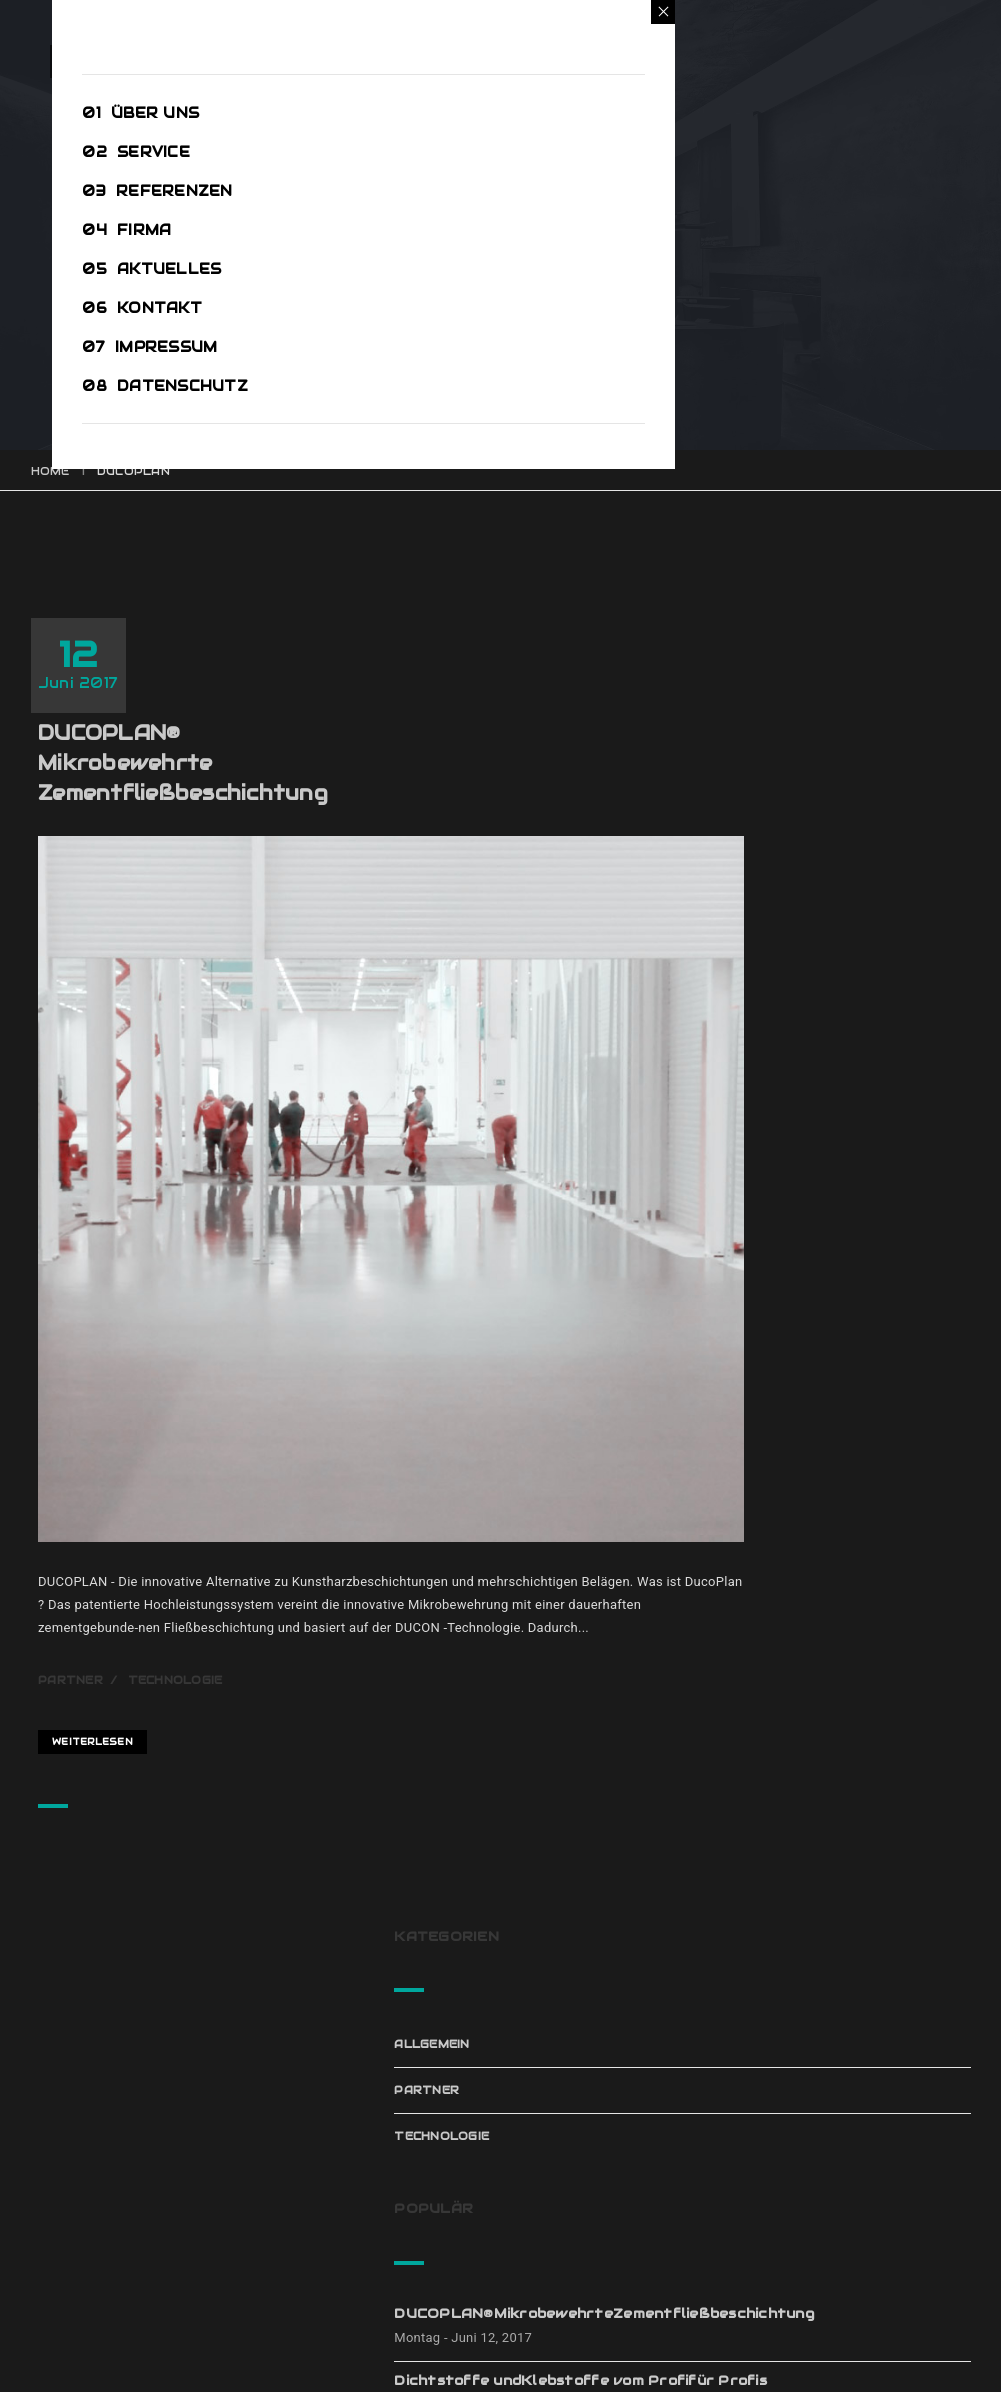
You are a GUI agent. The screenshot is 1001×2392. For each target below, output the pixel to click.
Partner (180, 1407)
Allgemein (795, 690)
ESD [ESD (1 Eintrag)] (886, 1732)
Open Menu (88, 76)
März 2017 (795, 2036)
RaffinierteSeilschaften (853, 1281)
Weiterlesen (202, 1450)
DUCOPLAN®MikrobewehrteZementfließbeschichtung (293, 666)
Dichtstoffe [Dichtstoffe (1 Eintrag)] (815, 1698)
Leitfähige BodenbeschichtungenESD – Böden (860, 1111)
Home (50, 471)
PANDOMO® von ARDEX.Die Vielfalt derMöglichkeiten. (863, 1205)
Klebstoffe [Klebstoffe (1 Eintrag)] (813, 1766)
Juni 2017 (791, 1990)
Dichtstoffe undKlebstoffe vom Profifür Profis (833, 1008)
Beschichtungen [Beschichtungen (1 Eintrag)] (828, 1664)
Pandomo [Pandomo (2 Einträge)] (802, 1800)
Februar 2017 (807, 2082)
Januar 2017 (803, 2128)
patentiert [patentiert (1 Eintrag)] (812, 1834)
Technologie (285, 1407)
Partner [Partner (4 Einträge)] (900, 1800)
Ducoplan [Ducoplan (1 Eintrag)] (804, 1732)
